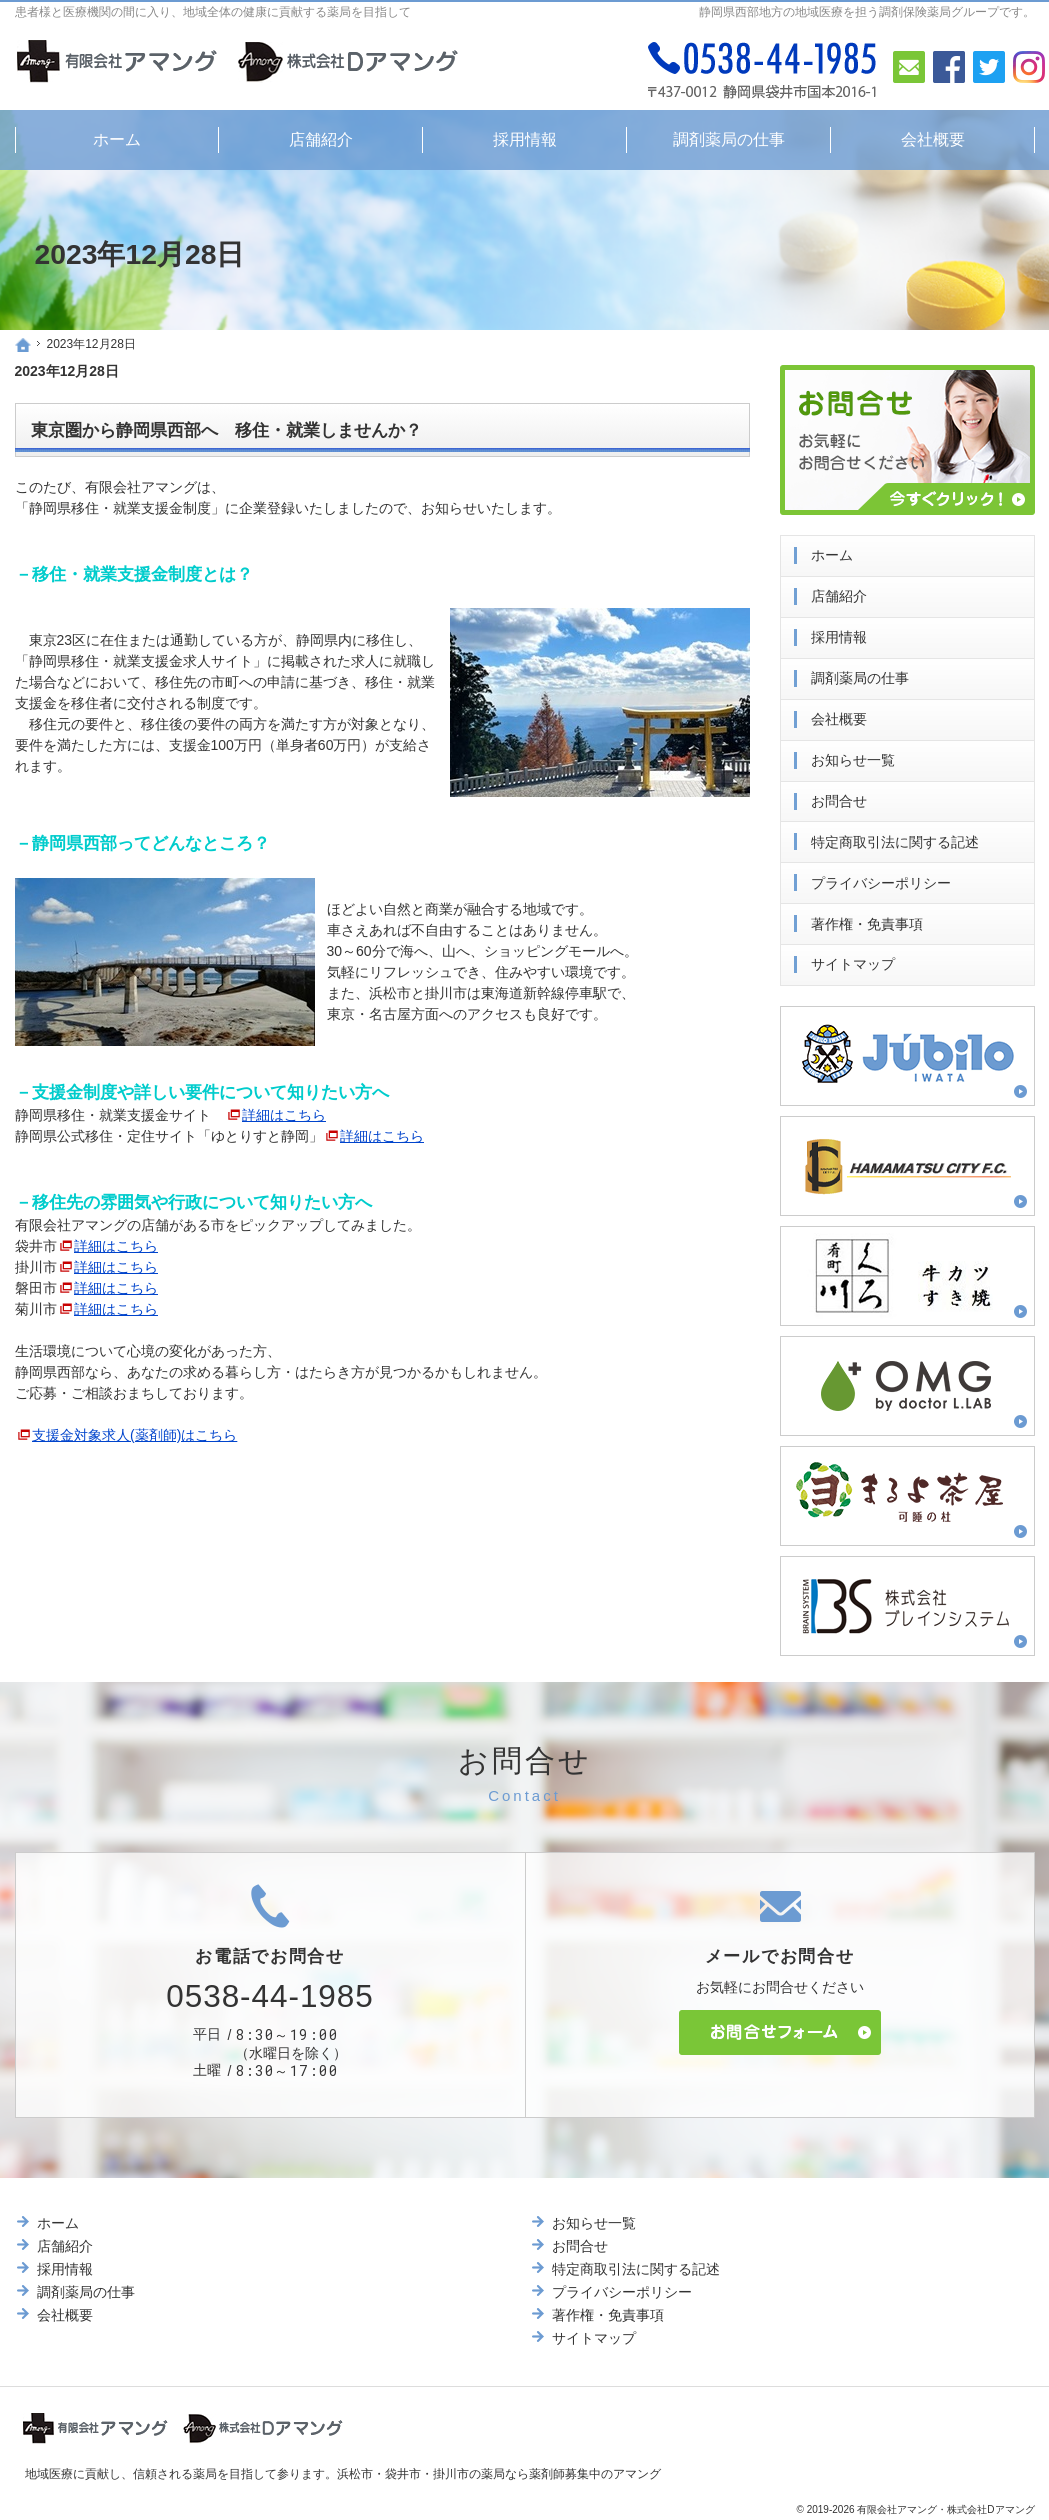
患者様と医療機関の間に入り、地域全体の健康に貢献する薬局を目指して (213, 12)
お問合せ (839, 796)
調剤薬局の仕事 (860, 673)
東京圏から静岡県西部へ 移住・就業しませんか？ (226, 430)
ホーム (832, 551)
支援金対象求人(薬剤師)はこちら (134, 1435)
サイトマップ (853, 960)
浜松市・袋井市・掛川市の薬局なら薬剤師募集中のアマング (499, 2474)
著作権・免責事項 (867, 919)
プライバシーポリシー (881, 878)
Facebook (949, 67)
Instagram (1029, 67)
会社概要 (839, 714)
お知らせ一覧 (853, 755)
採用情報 (839, 633)
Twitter (989, 67)
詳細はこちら (284, 1115)
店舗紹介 (839, 592)
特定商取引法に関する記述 (895, 837)
